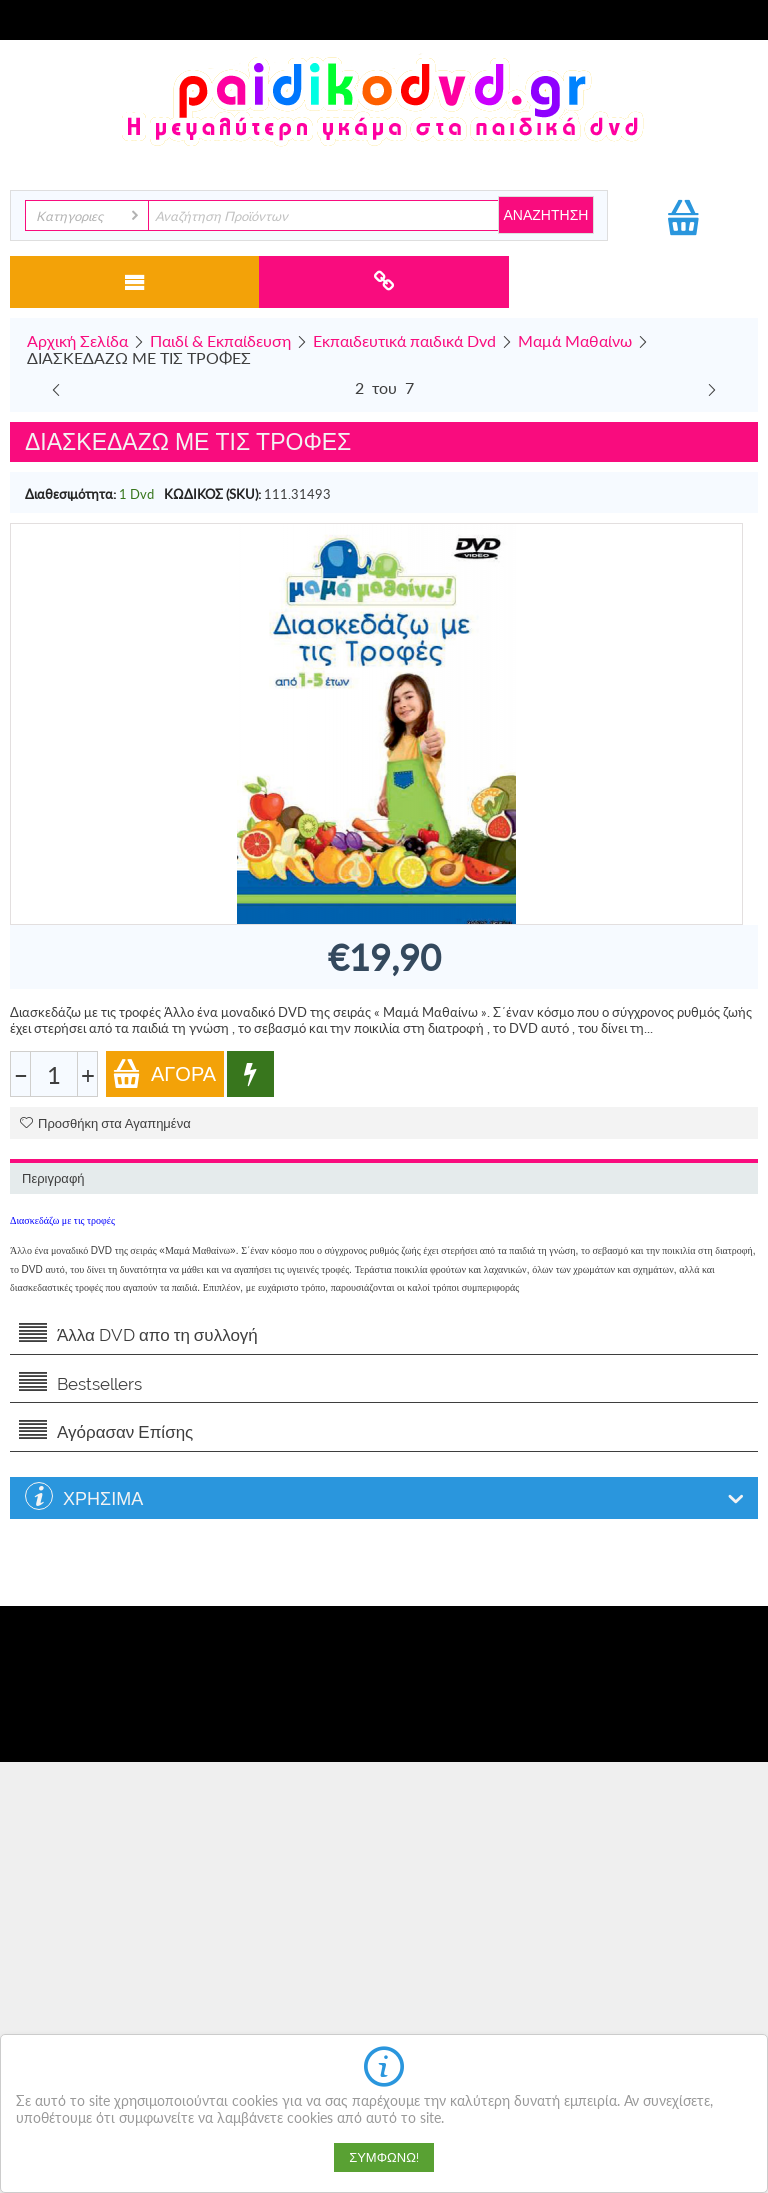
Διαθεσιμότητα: (70, 494)
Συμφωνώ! (384, 2157)
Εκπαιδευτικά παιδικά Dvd (404, 340)
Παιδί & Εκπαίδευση (220, 340)
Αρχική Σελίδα (77, 340)
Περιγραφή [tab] (53, 1178)
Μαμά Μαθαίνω (575, 340)
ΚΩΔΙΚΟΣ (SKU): (212, 494)
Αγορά (164, 1073)
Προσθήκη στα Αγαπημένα (105, 1123)
